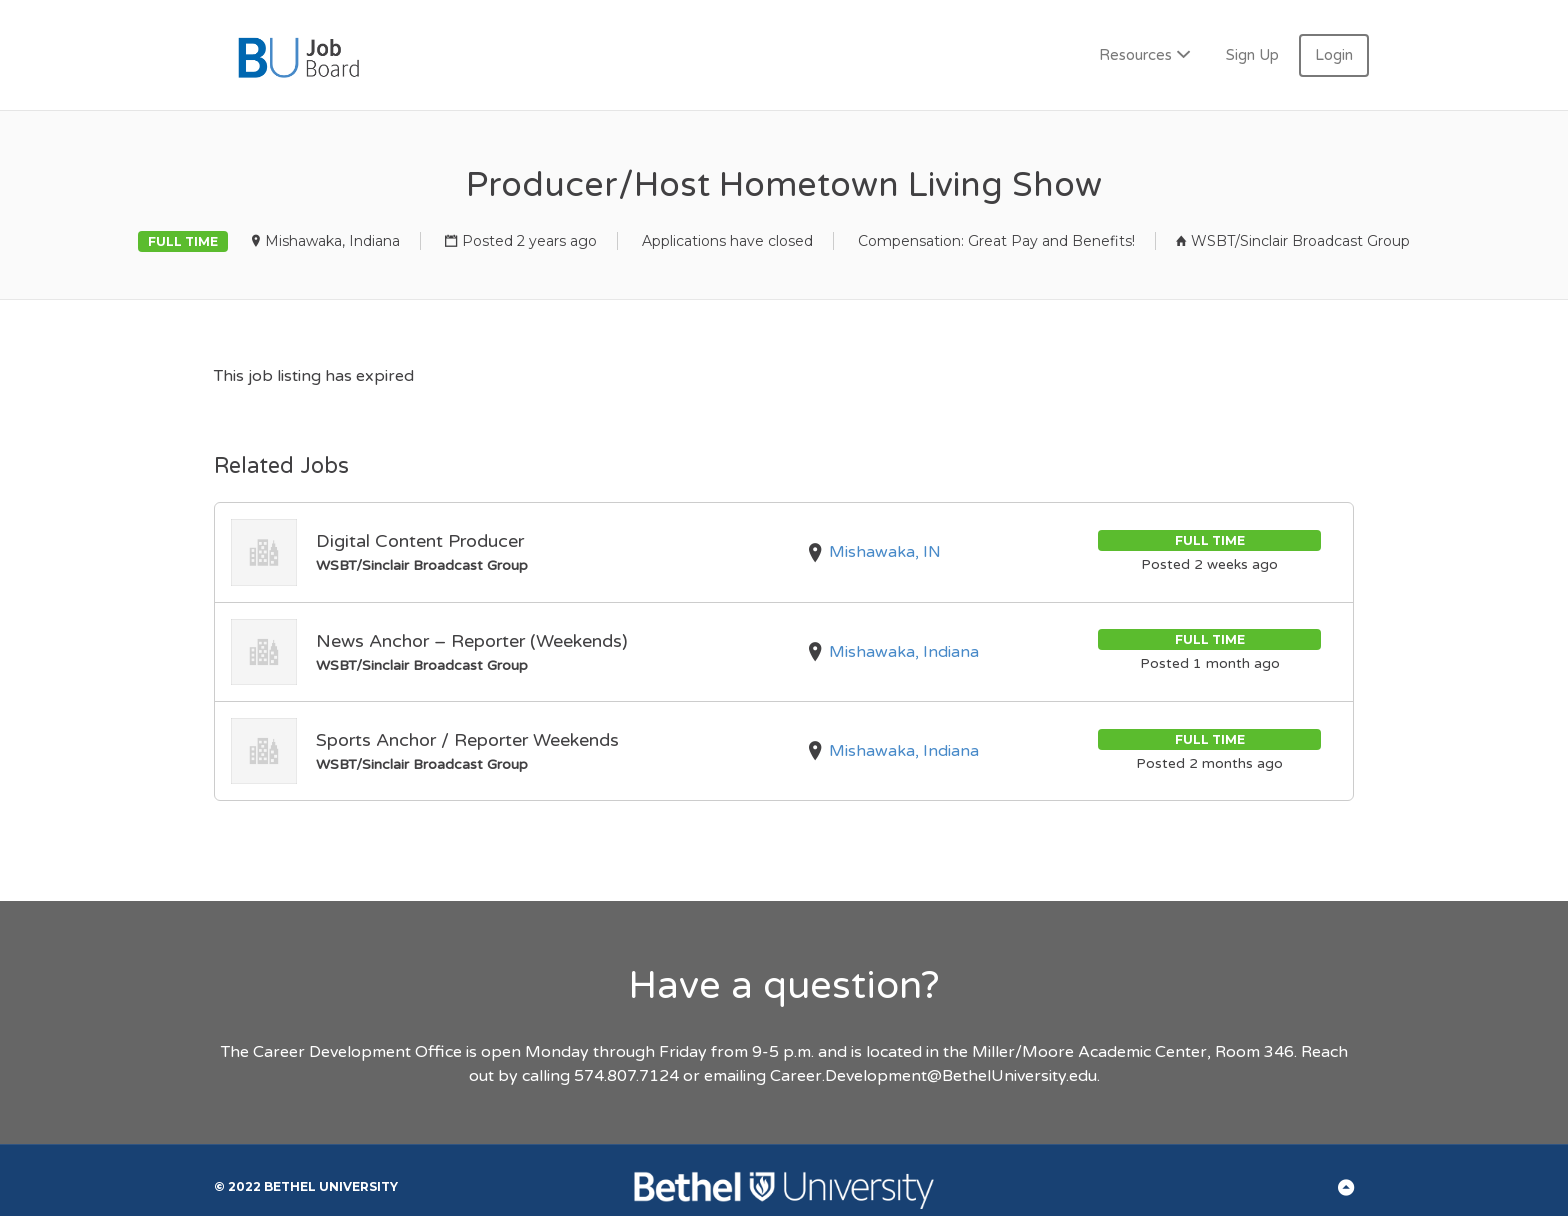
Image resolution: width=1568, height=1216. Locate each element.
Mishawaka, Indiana (332, 241)
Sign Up (1252, 55)
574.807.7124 (626, 1076)
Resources (1135, 55)
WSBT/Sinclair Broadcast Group (1300, 241)
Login (1334, 55)
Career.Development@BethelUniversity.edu (933, 1076)
